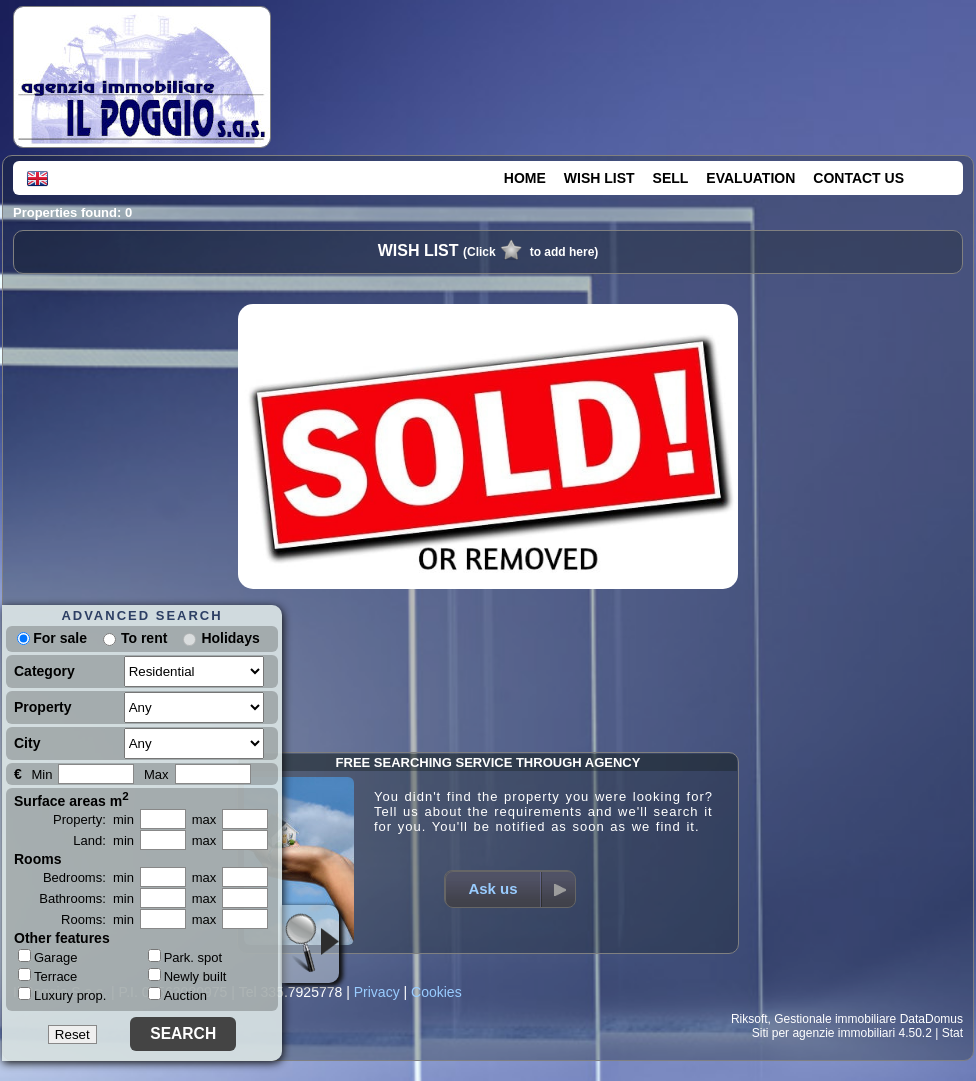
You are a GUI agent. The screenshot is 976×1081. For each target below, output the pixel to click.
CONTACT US (858, 178)
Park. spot (185, 957)
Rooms (37, 859)
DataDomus (931, 1019)
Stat (952, 1033)
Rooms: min (97, 919)
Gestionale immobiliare (835, 1019)
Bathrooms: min (86, 898)
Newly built (187, 976)
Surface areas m (71, 799)
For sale (52, 638)
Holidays (230, 638)
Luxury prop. (62, 995)
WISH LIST (599, 178)
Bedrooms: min (88, 877)
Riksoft (749, 1019)
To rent (144, 638)
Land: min (103, 840)
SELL (671, 178)
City (27, 743)
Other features (62, 938)
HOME (525, 178)
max (204, 819)
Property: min (93, 819)
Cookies (436, 992)
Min (41, 774)
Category (44, 671)
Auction (177, 995)
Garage (47, 957)
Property (43, 707)
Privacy (377, 992)
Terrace (47, 976)
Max (156, 774)
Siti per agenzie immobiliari (823, 1033)
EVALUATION (750, 178)
